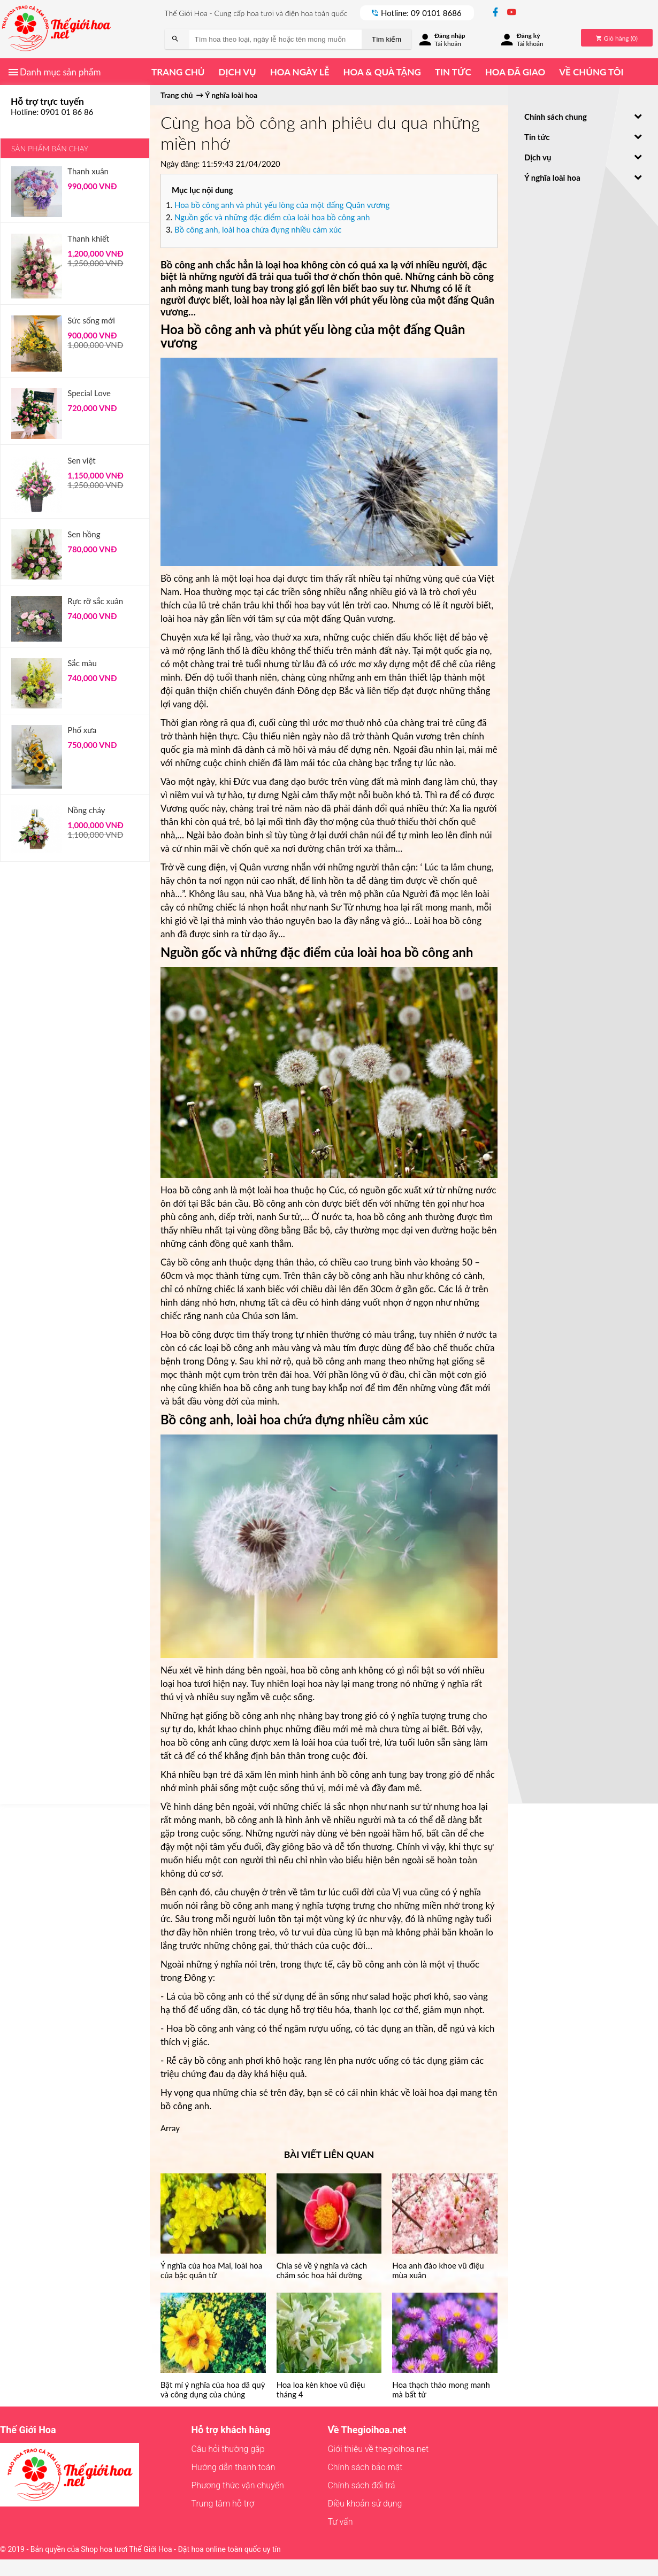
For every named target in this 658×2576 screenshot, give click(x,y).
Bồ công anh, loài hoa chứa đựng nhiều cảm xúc (258, 229)
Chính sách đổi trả (361, 2485)
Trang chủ (177, 72)
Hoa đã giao (515, 72)
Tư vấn (340, 2522)
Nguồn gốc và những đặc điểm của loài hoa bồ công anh (272, 217)
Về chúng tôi (591, 72)
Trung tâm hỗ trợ (223, 2503)
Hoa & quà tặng (381, 72)
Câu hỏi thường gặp (228, 2449)
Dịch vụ (237, 72)
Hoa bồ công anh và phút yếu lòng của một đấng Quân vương (281, 205)
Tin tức (453, 72)
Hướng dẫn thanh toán (234, 2467)
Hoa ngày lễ (300, 72)
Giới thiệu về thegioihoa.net (378, 2449)
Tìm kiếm (386, 39)
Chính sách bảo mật (364, 2467)
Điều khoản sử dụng (364, 2503)
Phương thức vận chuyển (238, 2485)
